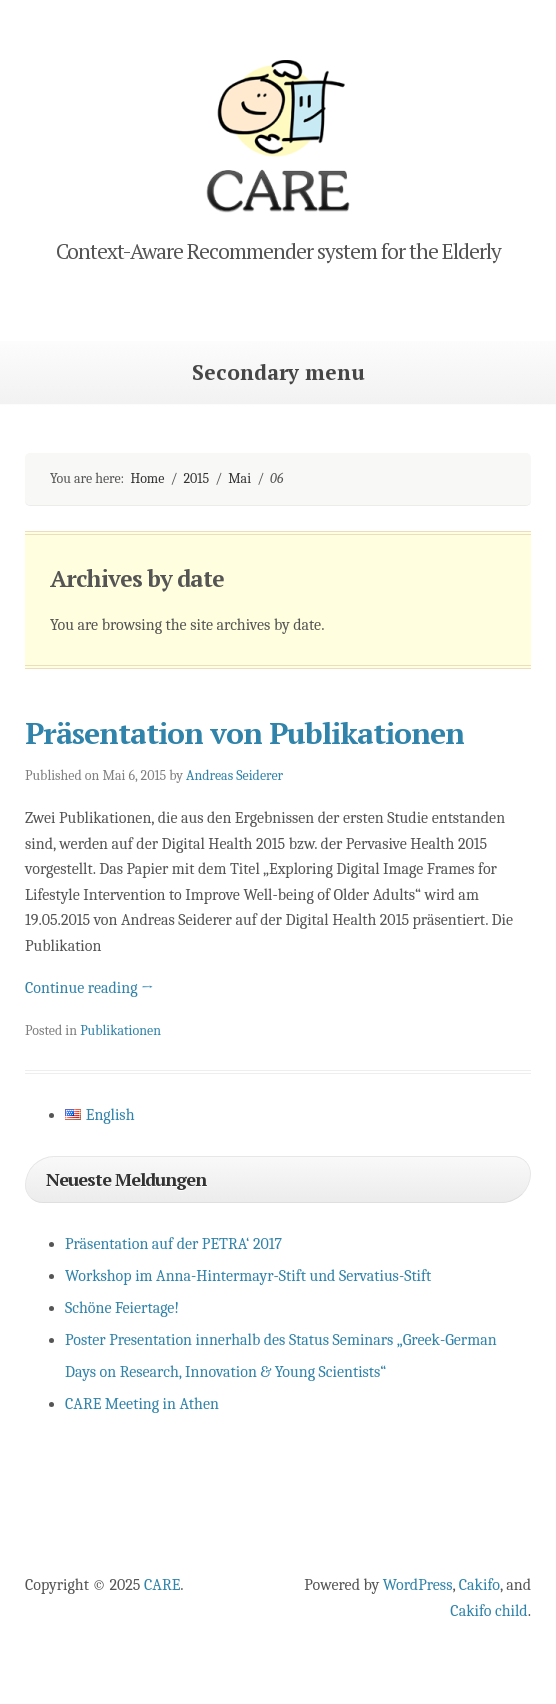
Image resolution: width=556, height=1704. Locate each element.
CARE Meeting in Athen (142, 1404)
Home (147, 478)
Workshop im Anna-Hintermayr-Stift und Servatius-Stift (248, 1276)
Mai (239, 478)
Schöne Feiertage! (122, 1308)
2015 (197, 478)
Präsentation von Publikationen (244, 733)
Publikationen (120, 1030)
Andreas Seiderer (234, 775)
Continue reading (89, 988)
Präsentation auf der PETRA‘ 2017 (173, 1244)
